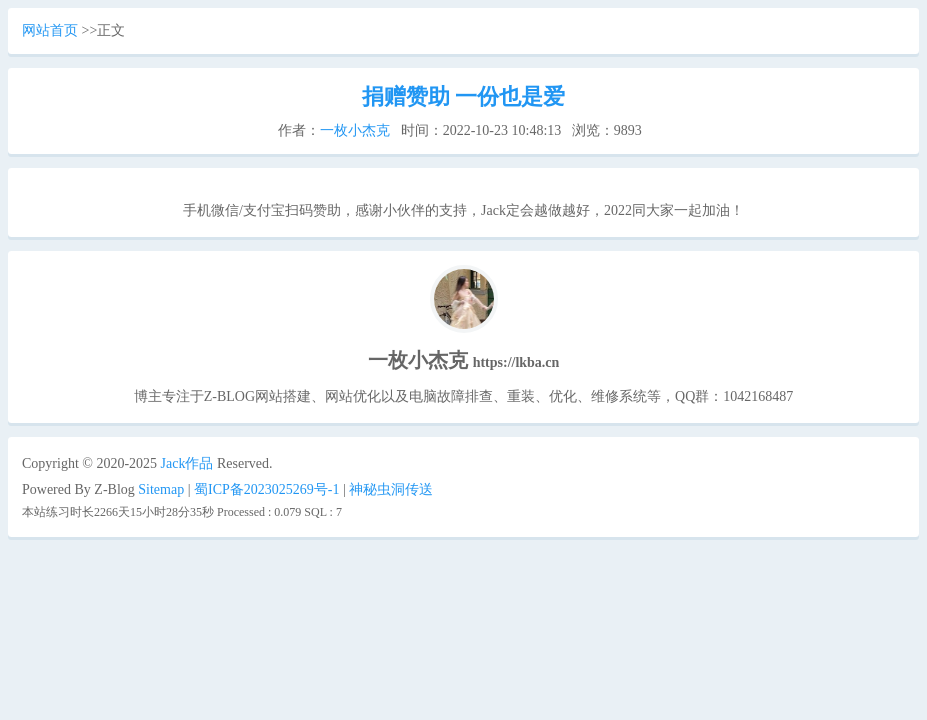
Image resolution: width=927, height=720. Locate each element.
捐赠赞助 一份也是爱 (464, 96)
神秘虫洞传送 (391, 489)
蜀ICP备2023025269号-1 (266, 489)
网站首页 (50, 30)
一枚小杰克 (355, 130)
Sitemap (161, 489)
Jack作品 (187, 463)
